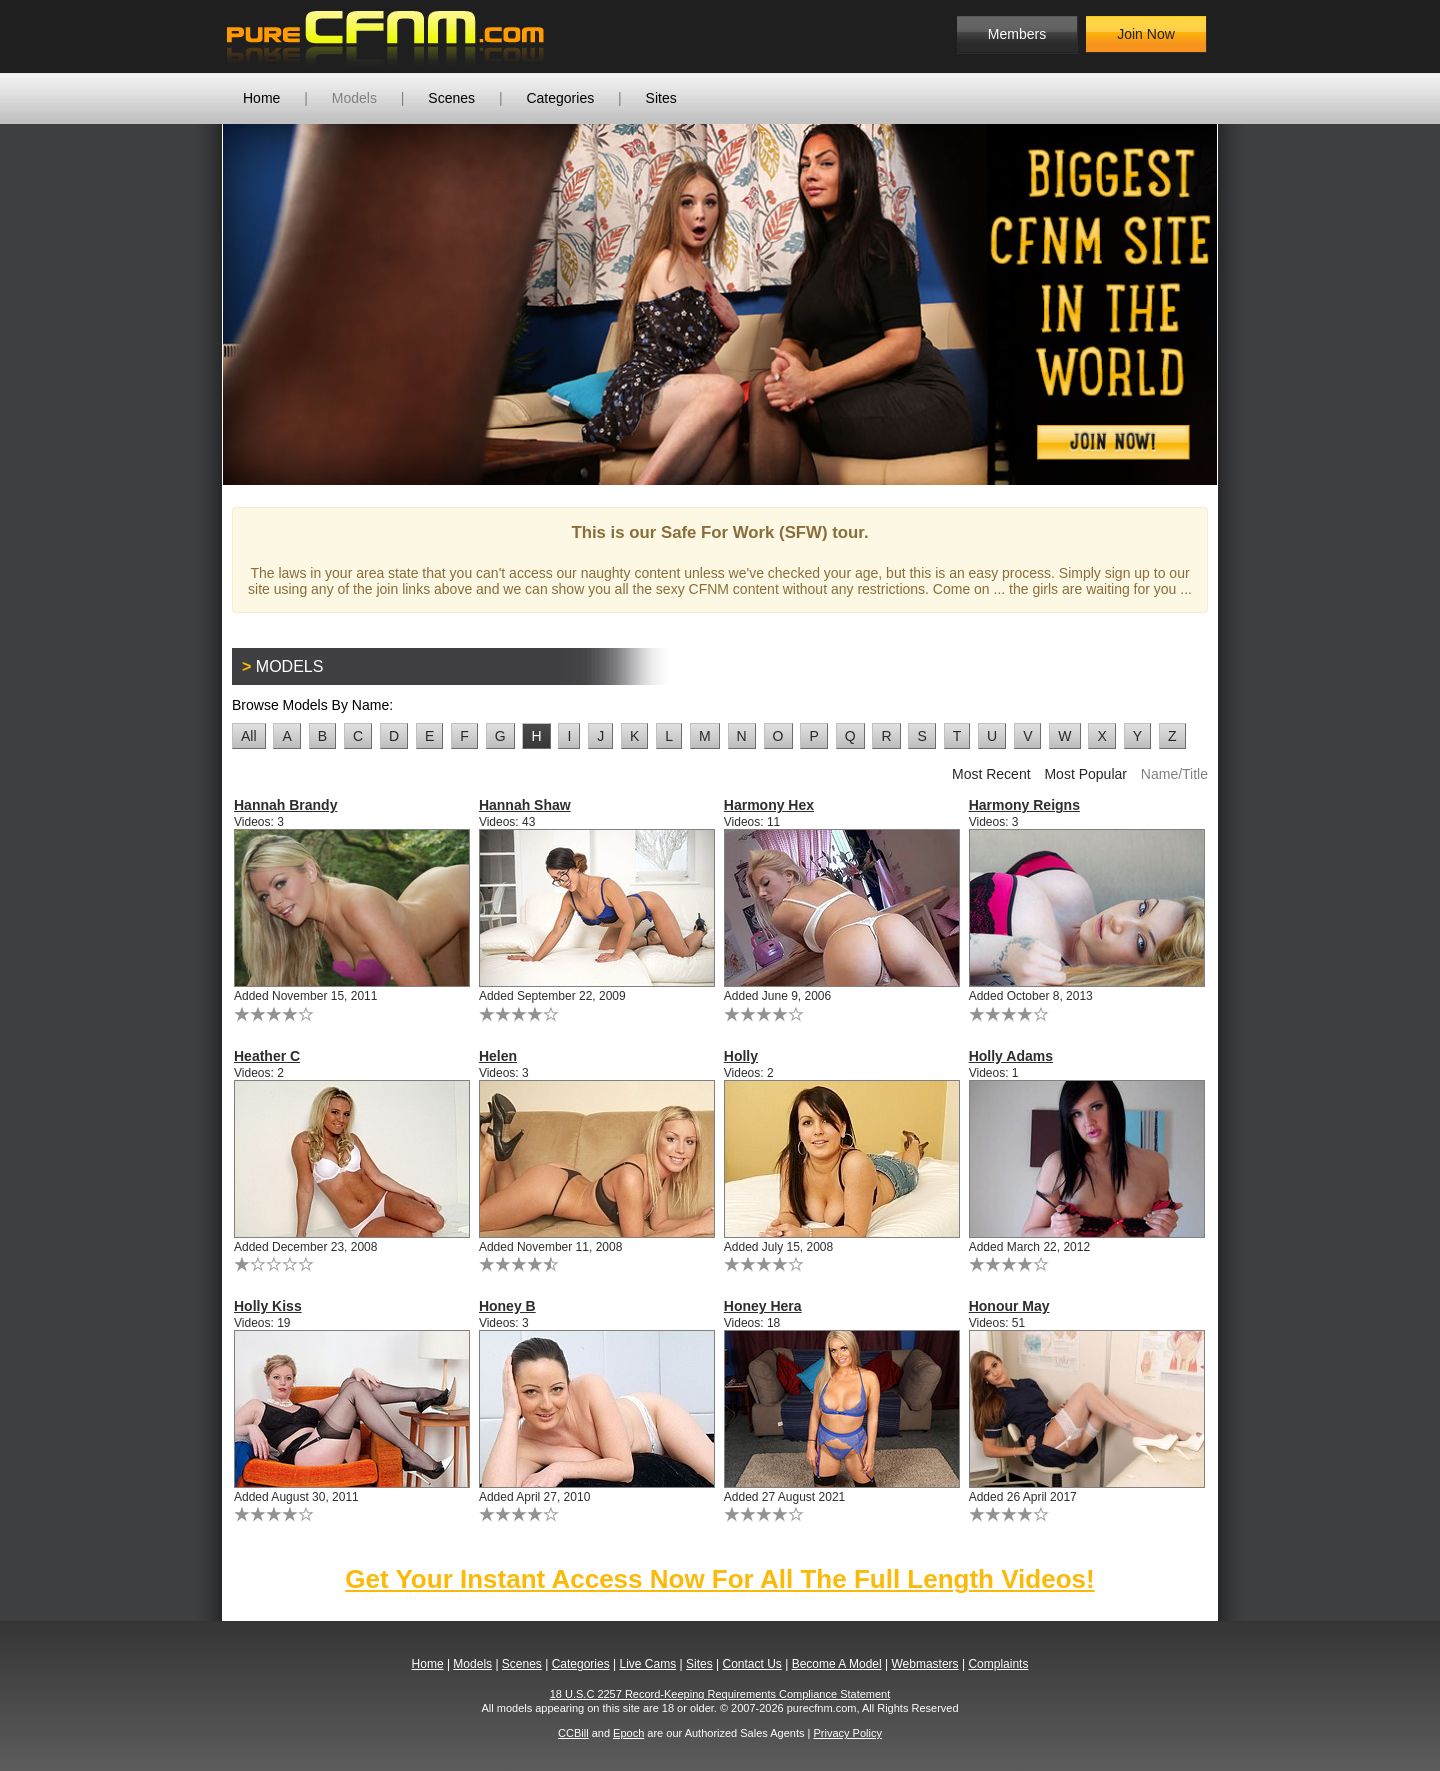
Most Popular (1085, 774)
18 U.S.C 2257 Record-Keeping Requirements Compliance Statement (720, 1694)
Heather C (267, 1056)
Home (261, 98)
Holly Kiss (268, 1306)
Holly (741, 1056)
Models (354, 98)
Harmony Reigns (1024, 805)
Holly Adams (1011, 1056)
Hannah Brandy (285, 805)
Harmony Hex (769, 805)
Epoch (628, 1733)
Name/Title (1174, 774)
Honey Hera (763, 1306)
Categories (560, 98)
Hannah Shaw (525, 805)
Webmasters (924, 1664)
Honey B (507, 1306)
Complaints (998, 1664)
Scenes (451, 98)
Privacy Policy (847, 1733)
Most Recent (991, 774)
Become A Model (837, 1664)
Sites (661, 98)
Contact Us (751, 1664)
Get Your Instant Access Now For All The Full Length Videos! (719, 1579)
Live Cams (648, 1664)
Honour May (1009, 1306)
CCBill (573, 1733)
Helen (498, 1056)
